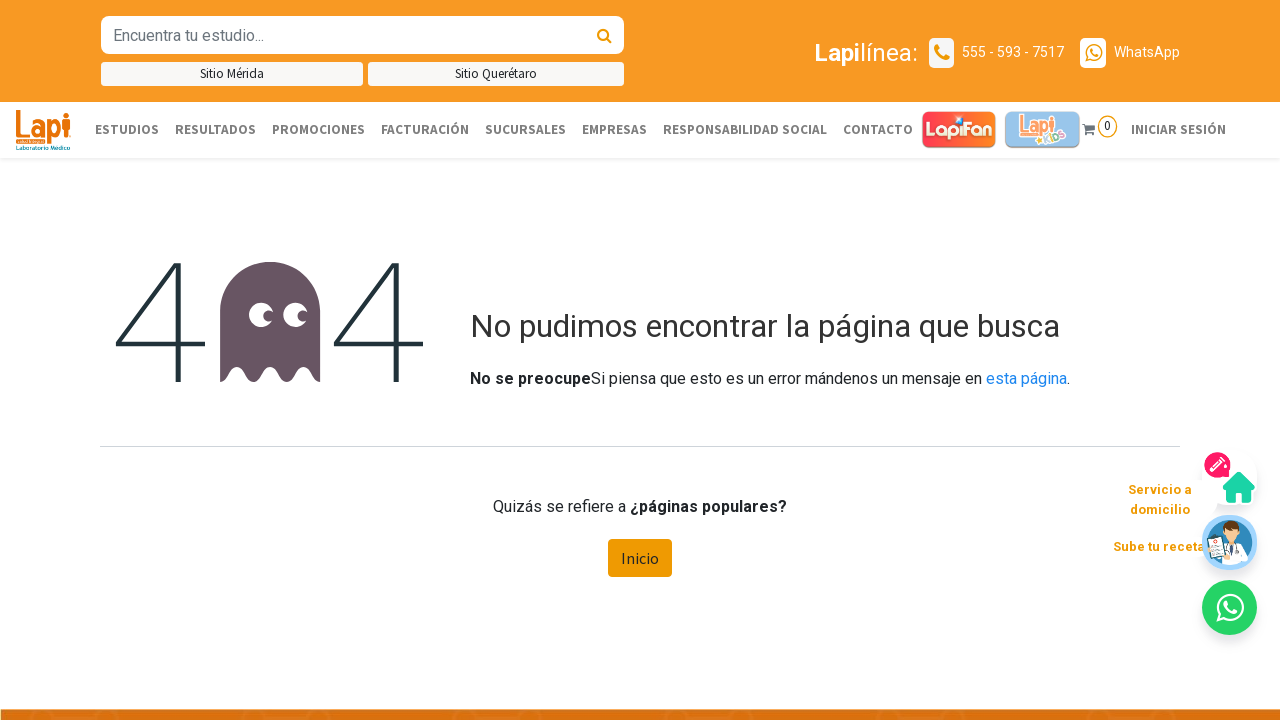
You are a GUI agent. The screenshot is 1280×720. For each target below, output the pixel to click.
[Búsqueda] (604, 35)
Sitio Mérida (232, 73)
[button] (1229, 607)
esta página (1026, 378)
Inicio (640, 558)
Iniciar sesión (1177, 129)
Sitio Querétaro (496, 73)
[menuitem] (127, 130)
